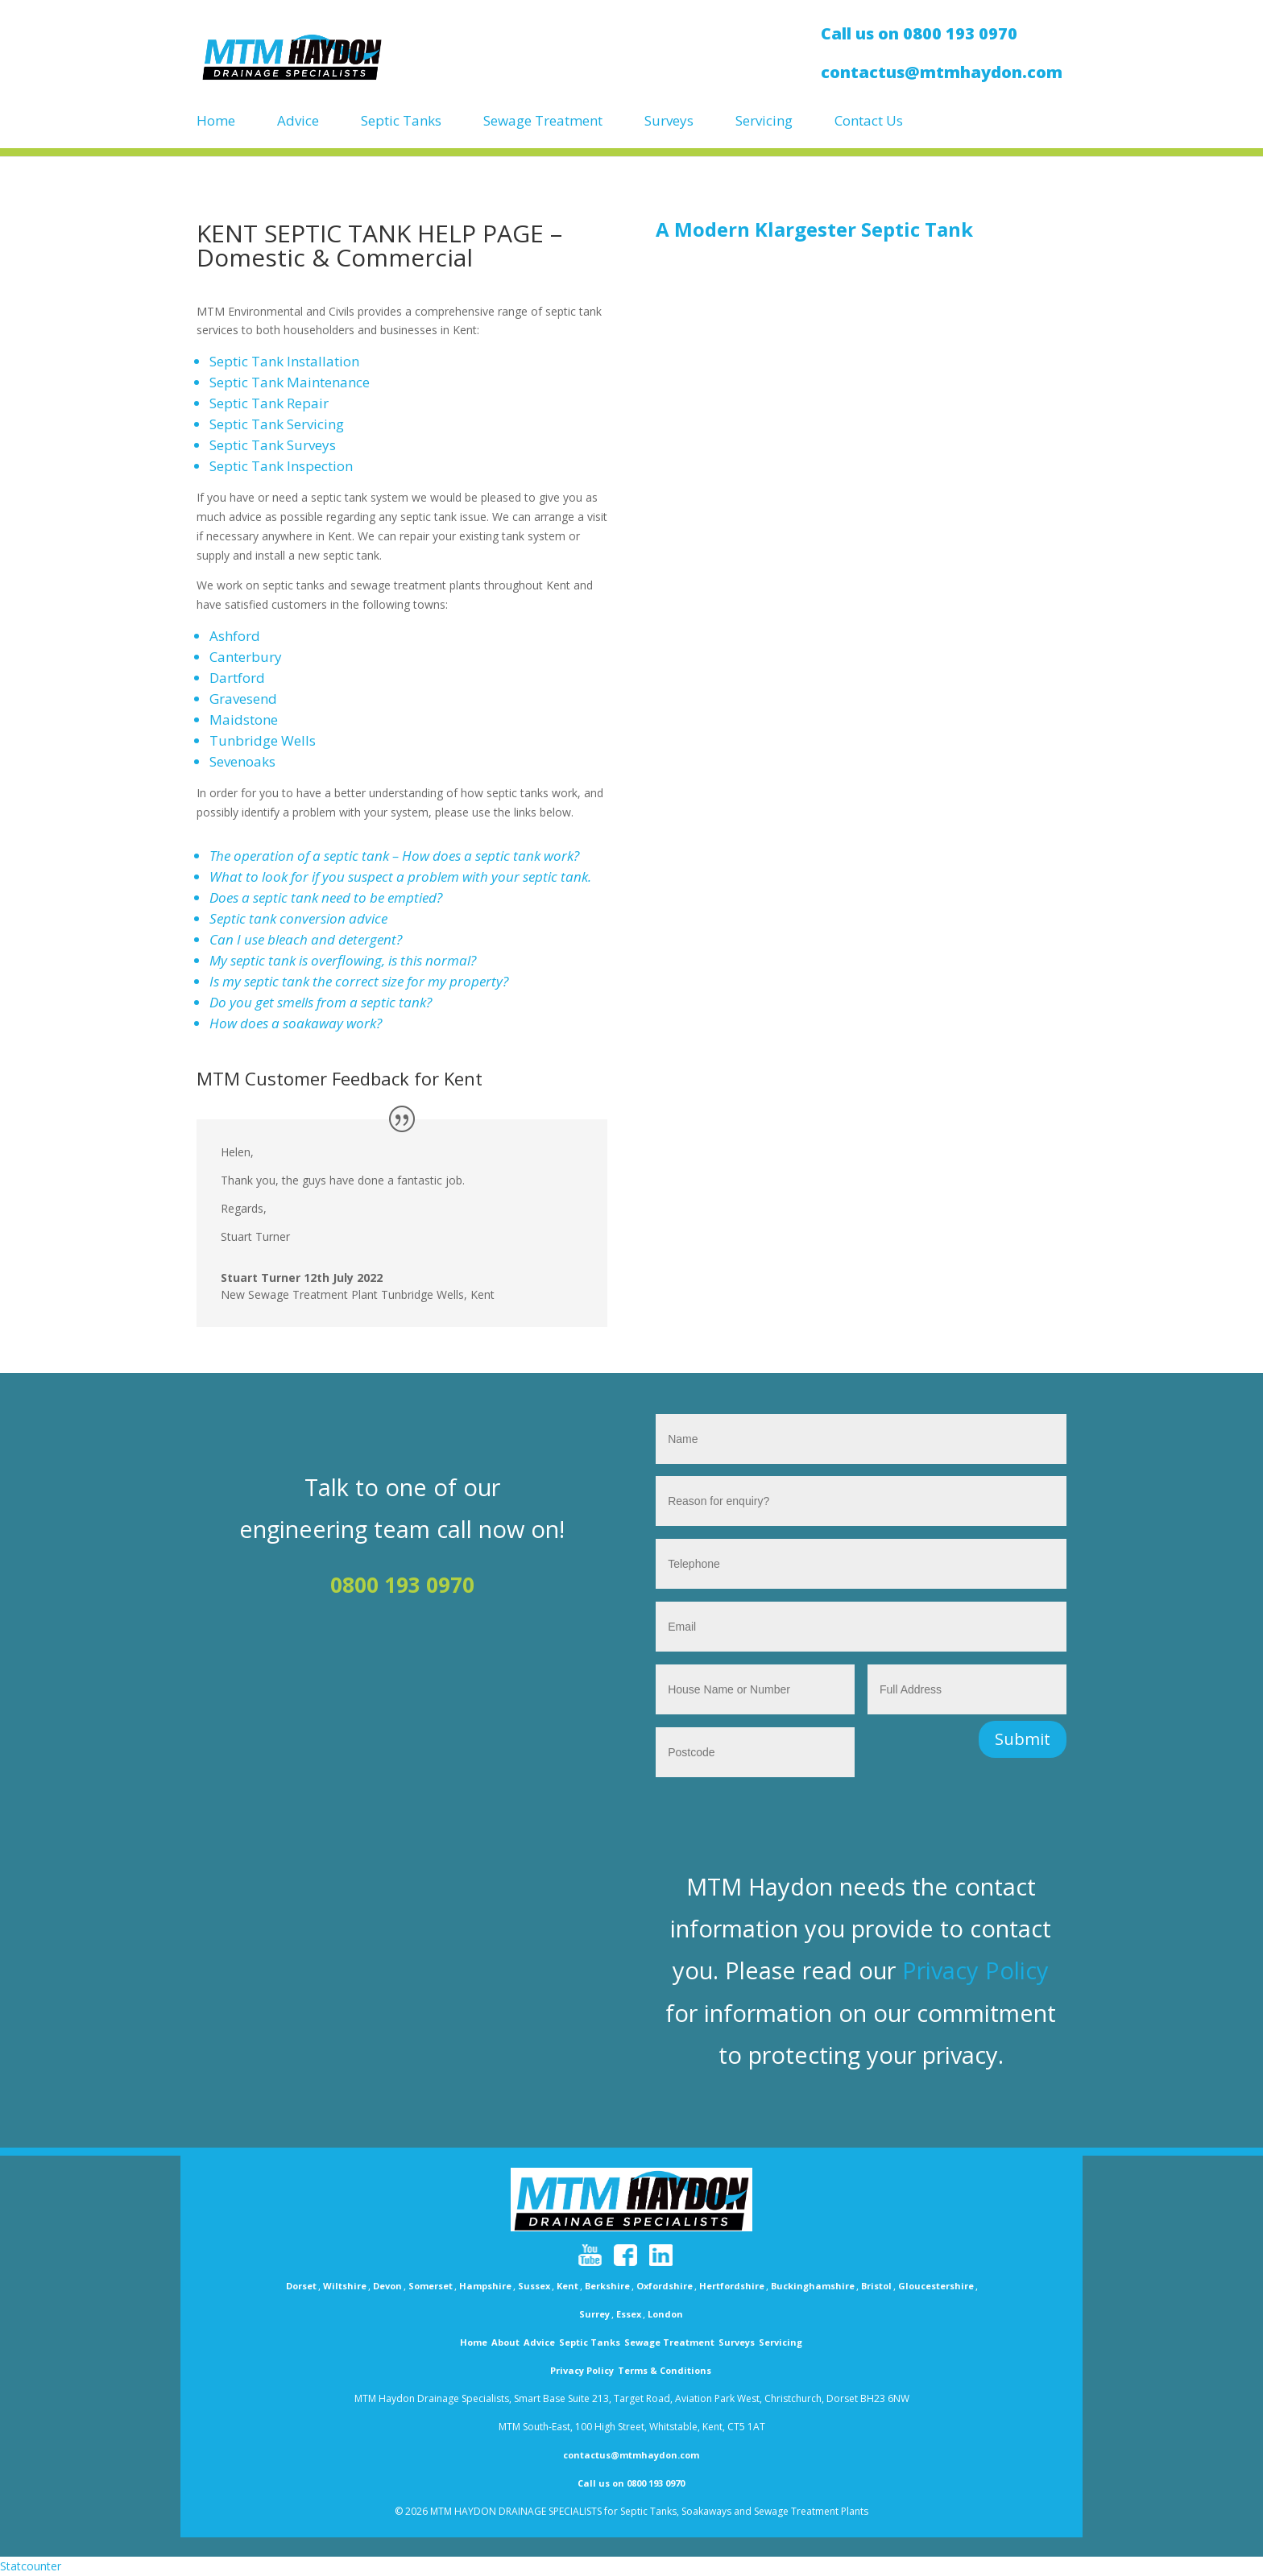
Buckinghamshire (813, 2286)
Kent (567, 2286)
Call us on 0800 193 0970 (631, 2483)
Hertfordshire (731, 2286)
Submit (1022, 1739)
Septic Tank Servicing (276, 424)
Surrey (594, 2314)
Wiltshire (344, 2286)
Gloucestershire (936, 2286)
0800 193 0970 (402, 1584)
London (665, 2314)
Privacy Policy (975, 1970)
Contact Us (868, 121)
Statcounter (30, 2566)
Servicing (764, 121)
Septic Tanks (401, 121)
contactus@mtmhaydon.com (631, 2455)
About (505, 2342)
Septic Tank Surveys (272, 445)
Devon (387, 2286)
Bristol (876, 2286)
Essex (628, 2314)
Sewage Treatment (543, 121)
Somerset (430, 2286)
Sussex (534, 2286)
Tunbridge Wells (262, 740)
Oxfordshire (664, 2286)
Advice (298, 121)
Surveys (669, 121)
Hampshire (485, 2286)
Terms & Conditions (664, 2370)
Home (216, 121)
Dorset (301, 2286)
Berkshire (607, 2286)
